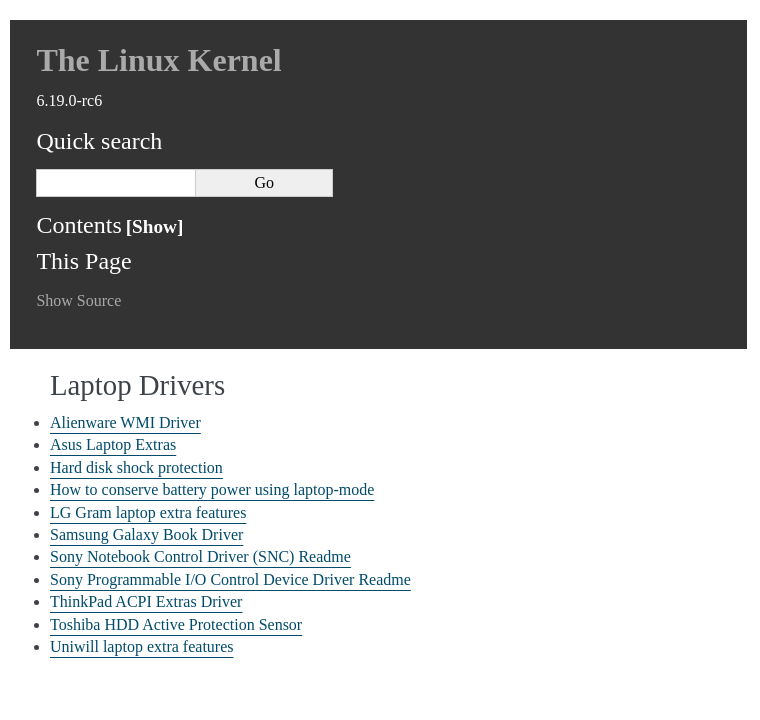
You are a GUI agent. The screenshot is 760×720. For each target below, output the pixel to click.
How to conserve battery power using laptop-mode (212, 489)
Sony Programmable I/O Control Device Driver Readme (230, 579)
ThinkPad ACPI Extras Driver (146, 601)
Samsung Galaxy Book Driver (146, 534)
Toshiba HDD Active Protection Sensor (176, 624)
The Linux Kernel (158, 60)
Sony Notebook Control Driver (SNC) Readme (200, 556)
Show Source (78, 300)
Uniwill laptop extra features (142, 646)
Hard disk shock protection (136, 467)
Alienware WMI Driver (125, 422)
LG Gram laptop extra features (148, 512)
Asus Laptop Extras (113, 444)
